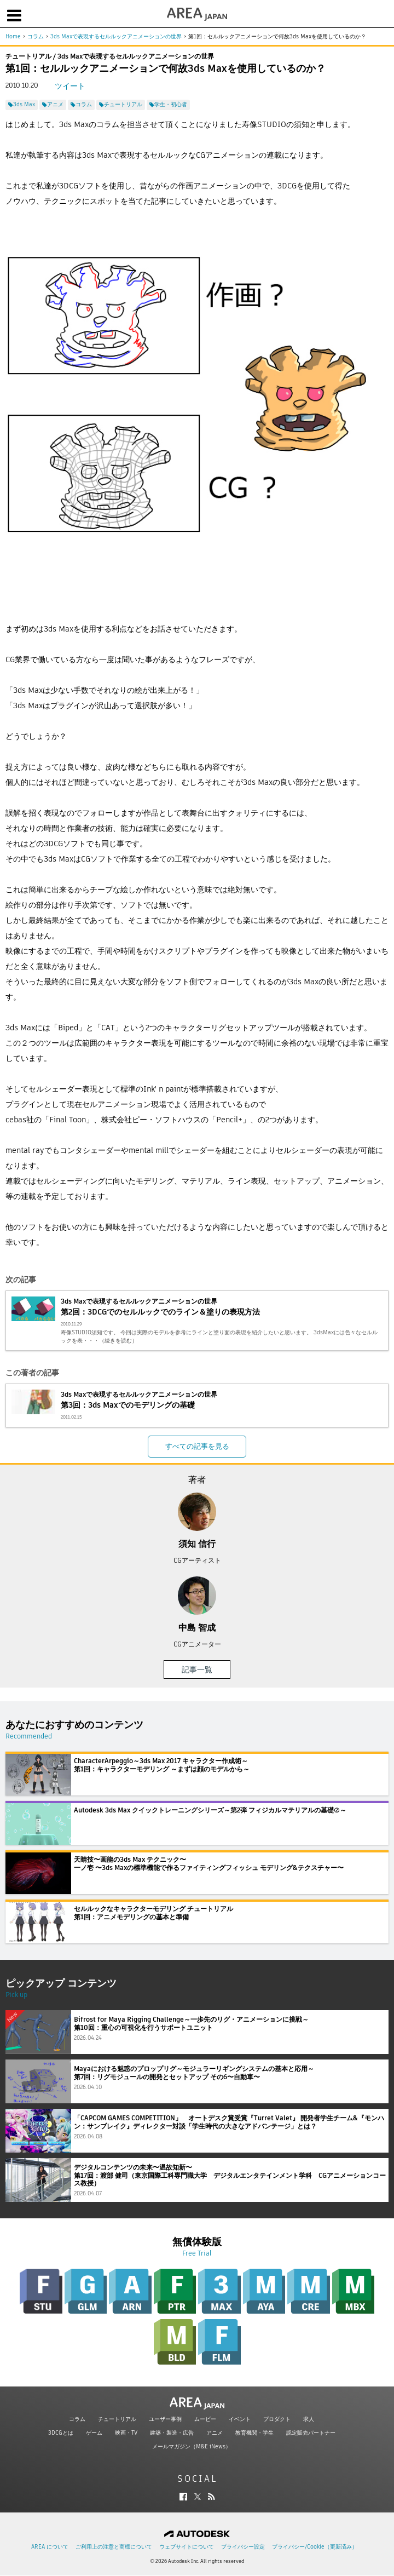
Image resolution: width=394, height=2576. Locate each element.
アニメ (214, 2433)
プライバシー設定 (243, 2547)
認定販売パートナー (310, 2433)
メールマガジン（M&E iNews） (191, 2446)
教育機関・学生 (254, 2433)
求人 (308, 2419)
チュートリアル (117, 2419)
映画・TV (126, 2433)
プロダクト (277, 2419)
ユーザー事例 (165, 2419)
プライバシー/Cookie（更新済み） (314, 2547)
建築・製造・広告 (172, 2433)
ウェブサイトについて (186, 2547)
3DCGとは (60, 2433)
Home (13, 36)
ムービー (205, 2419)
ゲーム (94, 2433)
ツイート (70, 86)
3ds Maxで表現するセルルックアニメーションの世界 (116, 36)
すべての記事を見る (197, 1446)
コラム (35, 36)
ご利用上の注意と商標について (114, 2547)
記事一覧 (197, 1669)
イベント (240, 2419)
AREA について (49, 2547)
